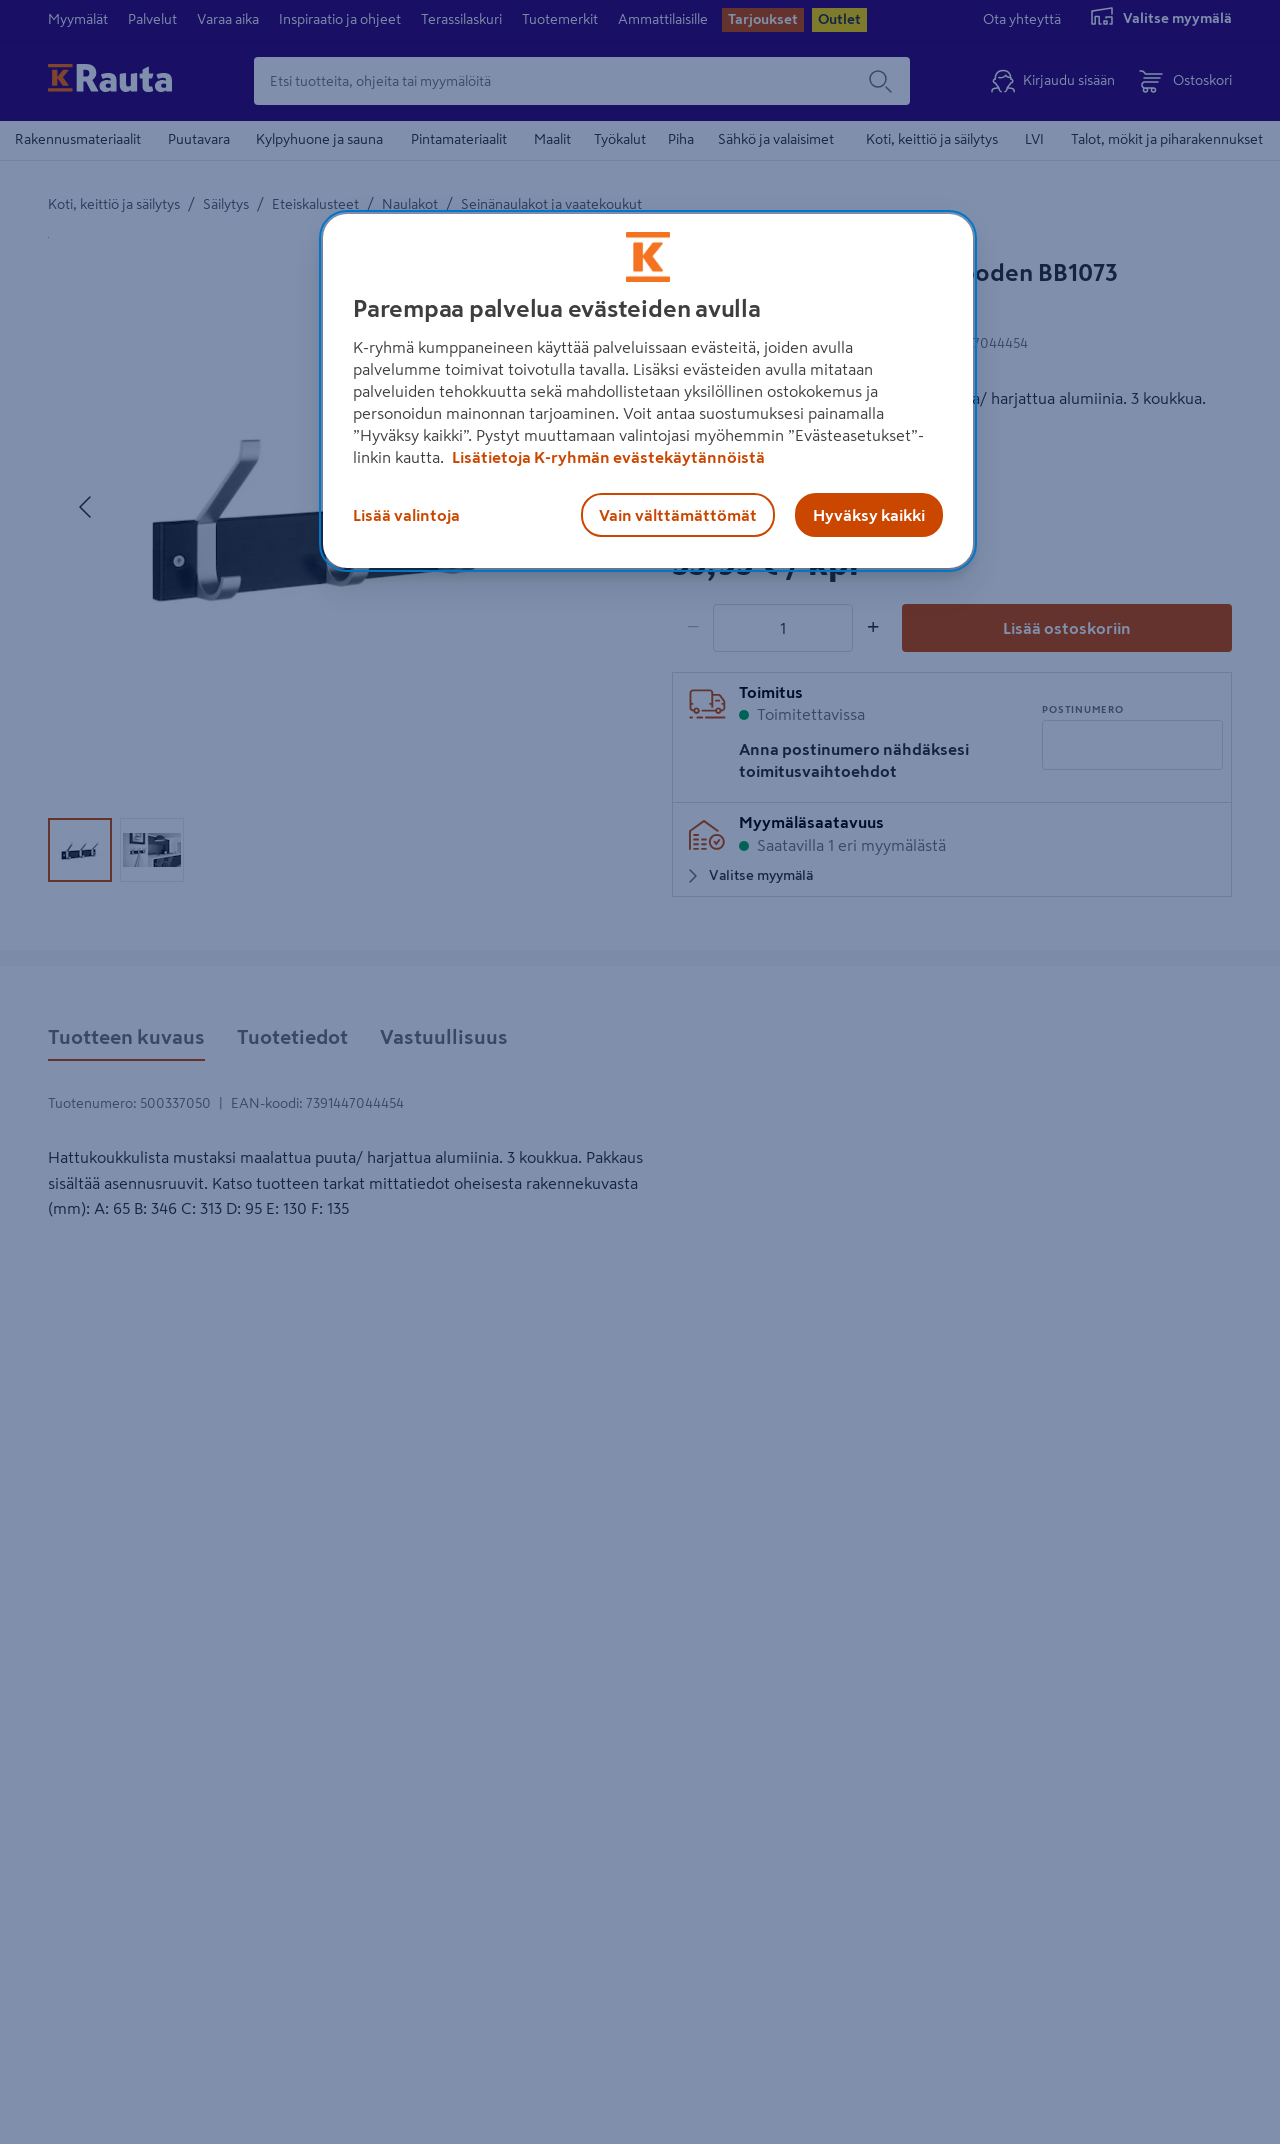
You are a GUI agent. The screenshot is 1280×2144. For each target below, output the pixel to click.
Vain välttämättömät (678, 515)
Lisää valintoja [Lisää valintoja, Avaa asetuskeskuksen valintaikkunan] (406, 515)
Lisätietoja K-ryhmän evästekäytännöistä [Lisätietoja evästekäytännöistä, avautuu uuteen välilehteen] (607, 457)
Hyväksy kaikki (869, 515)
